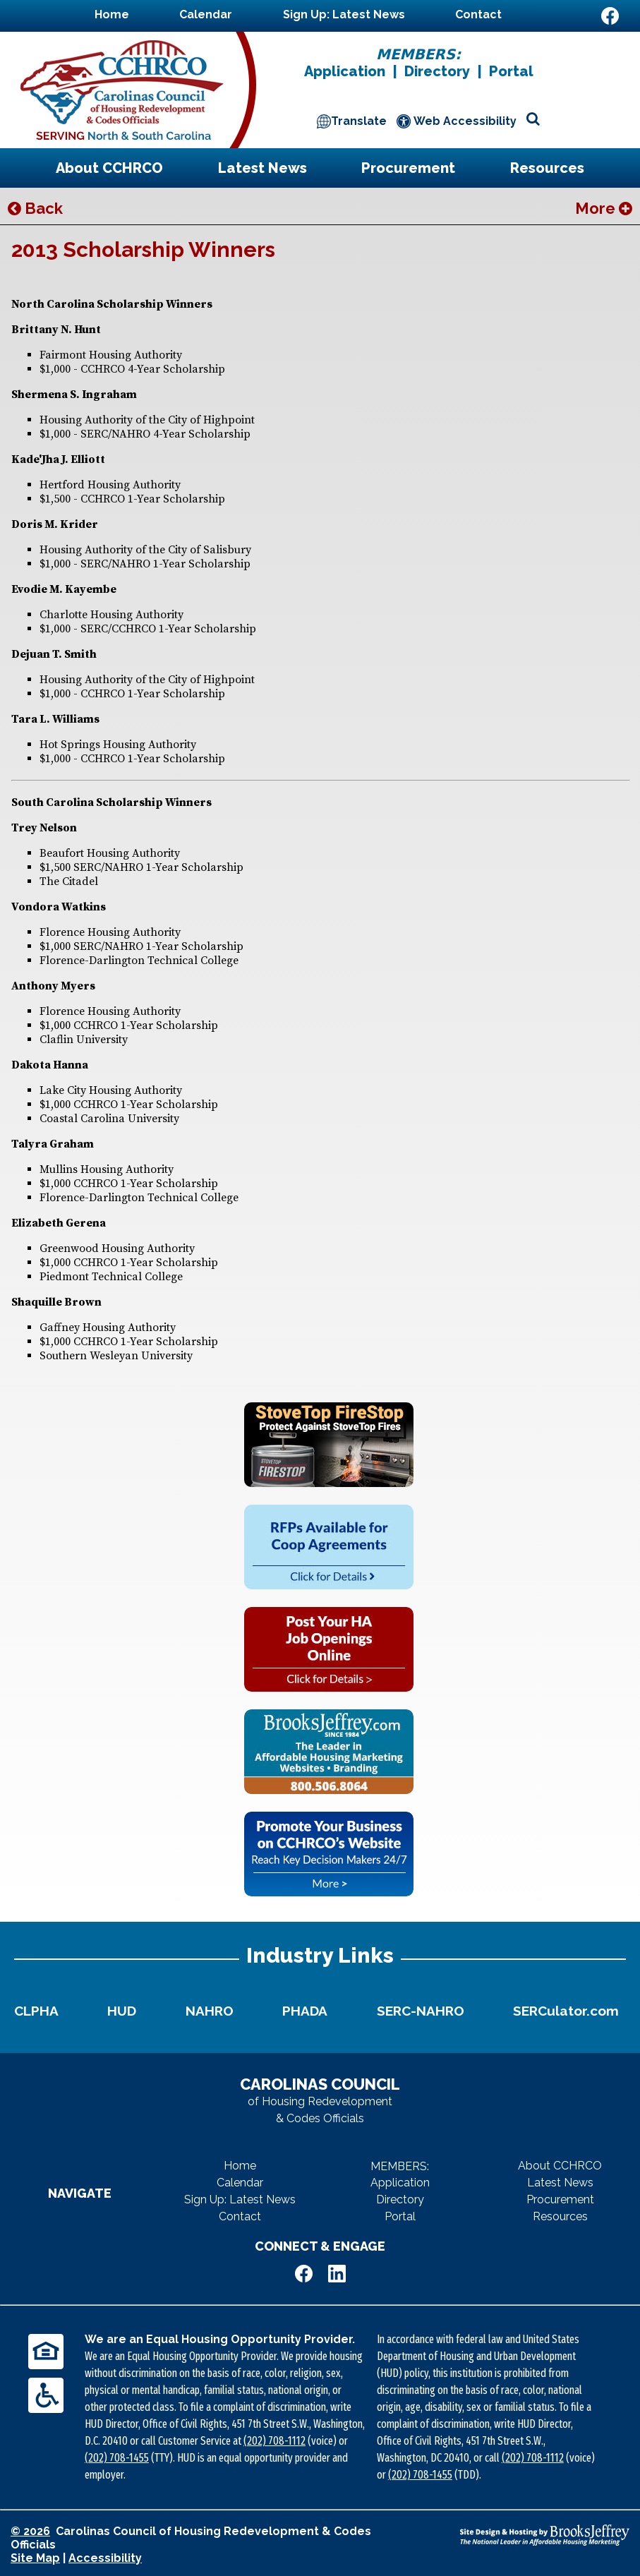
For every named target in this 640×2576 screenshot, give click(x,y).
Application (344, 71)
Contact (478, 14)
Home (112, 14)
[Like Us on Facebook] (610, 16)
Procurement (408, 168)
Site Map (35, 2558)
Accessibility (105, 2558)
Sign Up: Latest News (344, 14)
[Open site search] (533, 119)
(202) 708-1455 (117, 2457)
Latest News (262, 168)
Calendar (205, 14)
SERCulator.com (566, 2010)
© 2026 (30, 2531)
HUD (121, 2010)
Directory (437, 71)
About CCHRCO (109, 168)
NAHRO (210, 2010)
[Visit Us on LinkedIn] (610, 42)
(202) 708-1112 (274, 2441)
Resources (547, 168)
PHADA (304, 2010)
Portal (511, 71)
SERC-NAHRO (420, 2010)
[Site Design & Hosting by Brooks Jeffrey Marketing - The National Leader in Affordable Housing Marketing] (544, 2535)
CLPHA (36, 2010)
